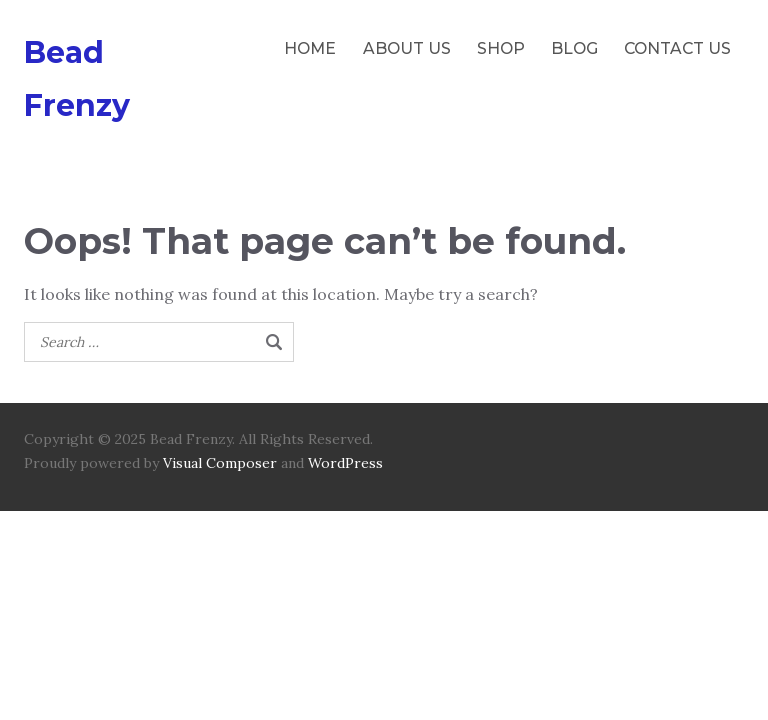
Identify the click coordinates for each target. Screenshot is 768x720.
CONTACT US (677, 48)
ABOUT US (407, 48)
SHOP (501, 48)
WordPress (345, 463)
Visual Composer (220, 463)
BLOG (574, 48)
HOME (310, 48)
